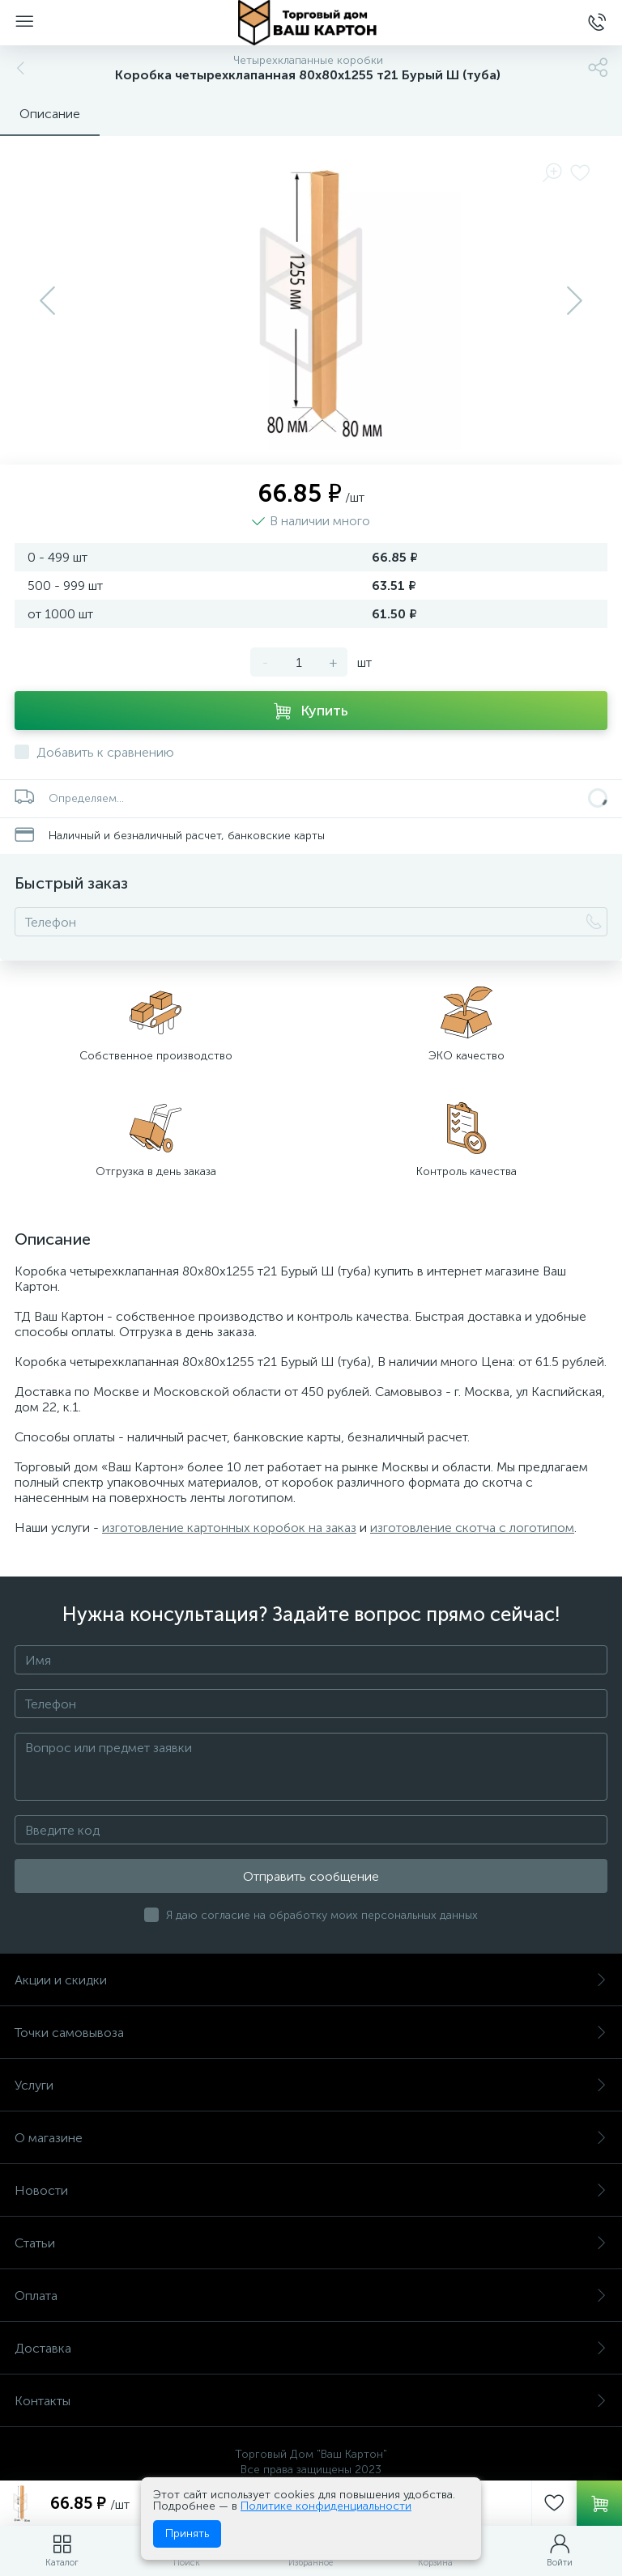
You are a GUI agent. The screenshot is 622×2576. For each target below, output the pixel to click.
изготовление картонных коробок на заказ (229, 1527)
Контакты (311, 2400)
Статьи (311, 2243)
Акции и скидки (311, 1980)
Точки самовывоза (311, 2032)
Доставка (311, 2348)
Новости (311, 2190)
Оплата (311, 2295)
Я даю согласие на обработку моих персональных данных (322, 1915)
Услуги (311, 2085)
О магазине (311, 2137)
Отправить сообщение (311, 1876)
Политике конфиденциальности (326, 2506)
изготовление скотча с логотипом (472, 1527)
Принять (187, 2533)
